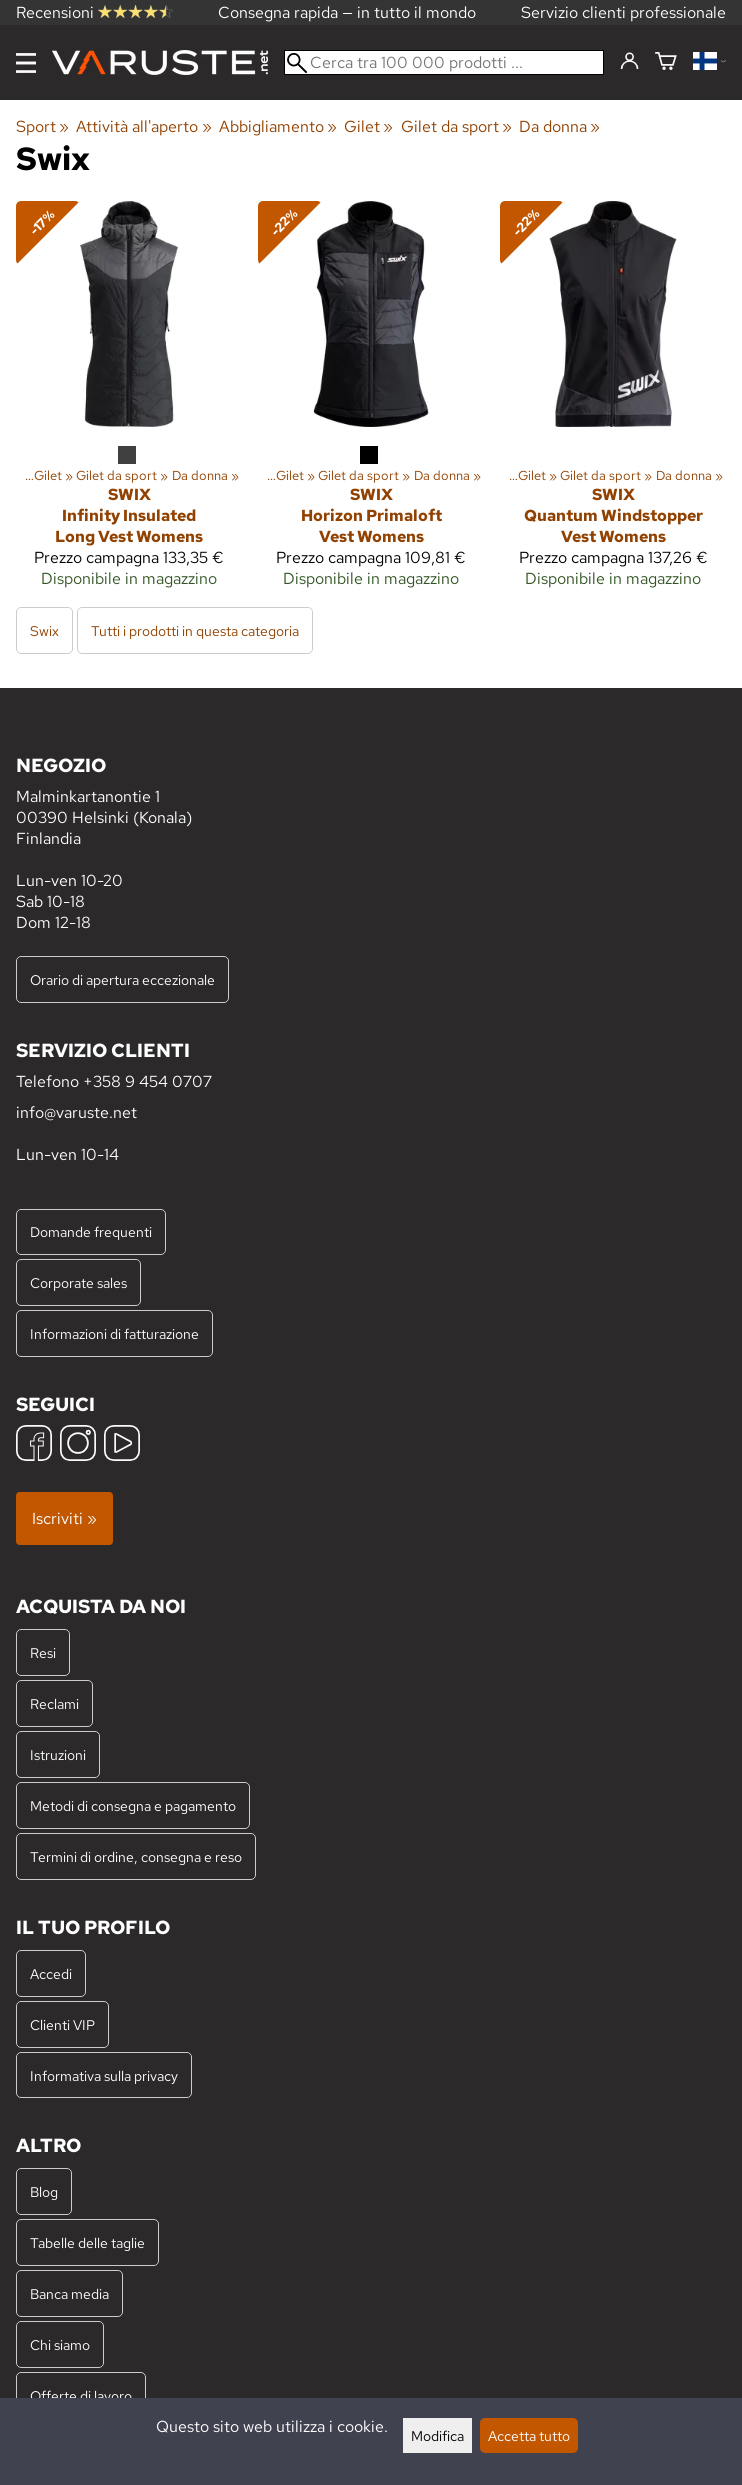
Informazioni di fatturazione (114, 1333)
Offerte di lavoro (81, 2395)
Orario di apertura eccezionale (122, 979)
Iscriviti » (64, 1518)
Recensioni (94, 12)
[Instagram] (78, 1445)
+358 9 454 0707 (147, 1081)
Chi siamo (60, 2344)
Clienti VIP (62, 2024)
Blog (44, 2191)
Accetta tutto (529, 2435)
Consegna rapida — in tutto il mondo (347, 12)
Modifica (437, 2435)
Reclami (54, 1703)
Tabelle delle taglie (87, 2242)
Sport (42, 126)
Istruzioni (58, 1754)
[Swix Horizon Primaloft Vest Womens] (371, 402)
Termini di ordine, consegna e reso (136, 1856)
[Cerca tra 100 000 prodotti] (444, 62)
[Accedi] (629, 62)
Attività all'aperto (143, 126)
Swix (44, 630)
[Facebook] (34, 1445)
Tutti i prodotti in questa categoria (195, 630)
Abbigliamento (278, 126)
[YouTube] (122, 1445)
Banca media (69, 2293)
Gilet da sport (456, 126)
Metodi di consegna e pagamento (133, 1805)
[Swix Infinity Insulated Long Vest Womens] (129, 402)
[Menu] (26, 63)
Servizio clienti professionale (623, 12)
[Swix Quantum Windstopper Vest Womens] (613, 402)
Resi (43, 1652)
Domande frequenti (91, 1231)
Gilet (368, 126)
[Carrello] (666, 62)
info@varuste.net (76, 1112)
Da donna (559, 126)
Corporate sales (78, 1282)
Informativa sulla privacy (104, 2075)
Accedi (51, 1973)
